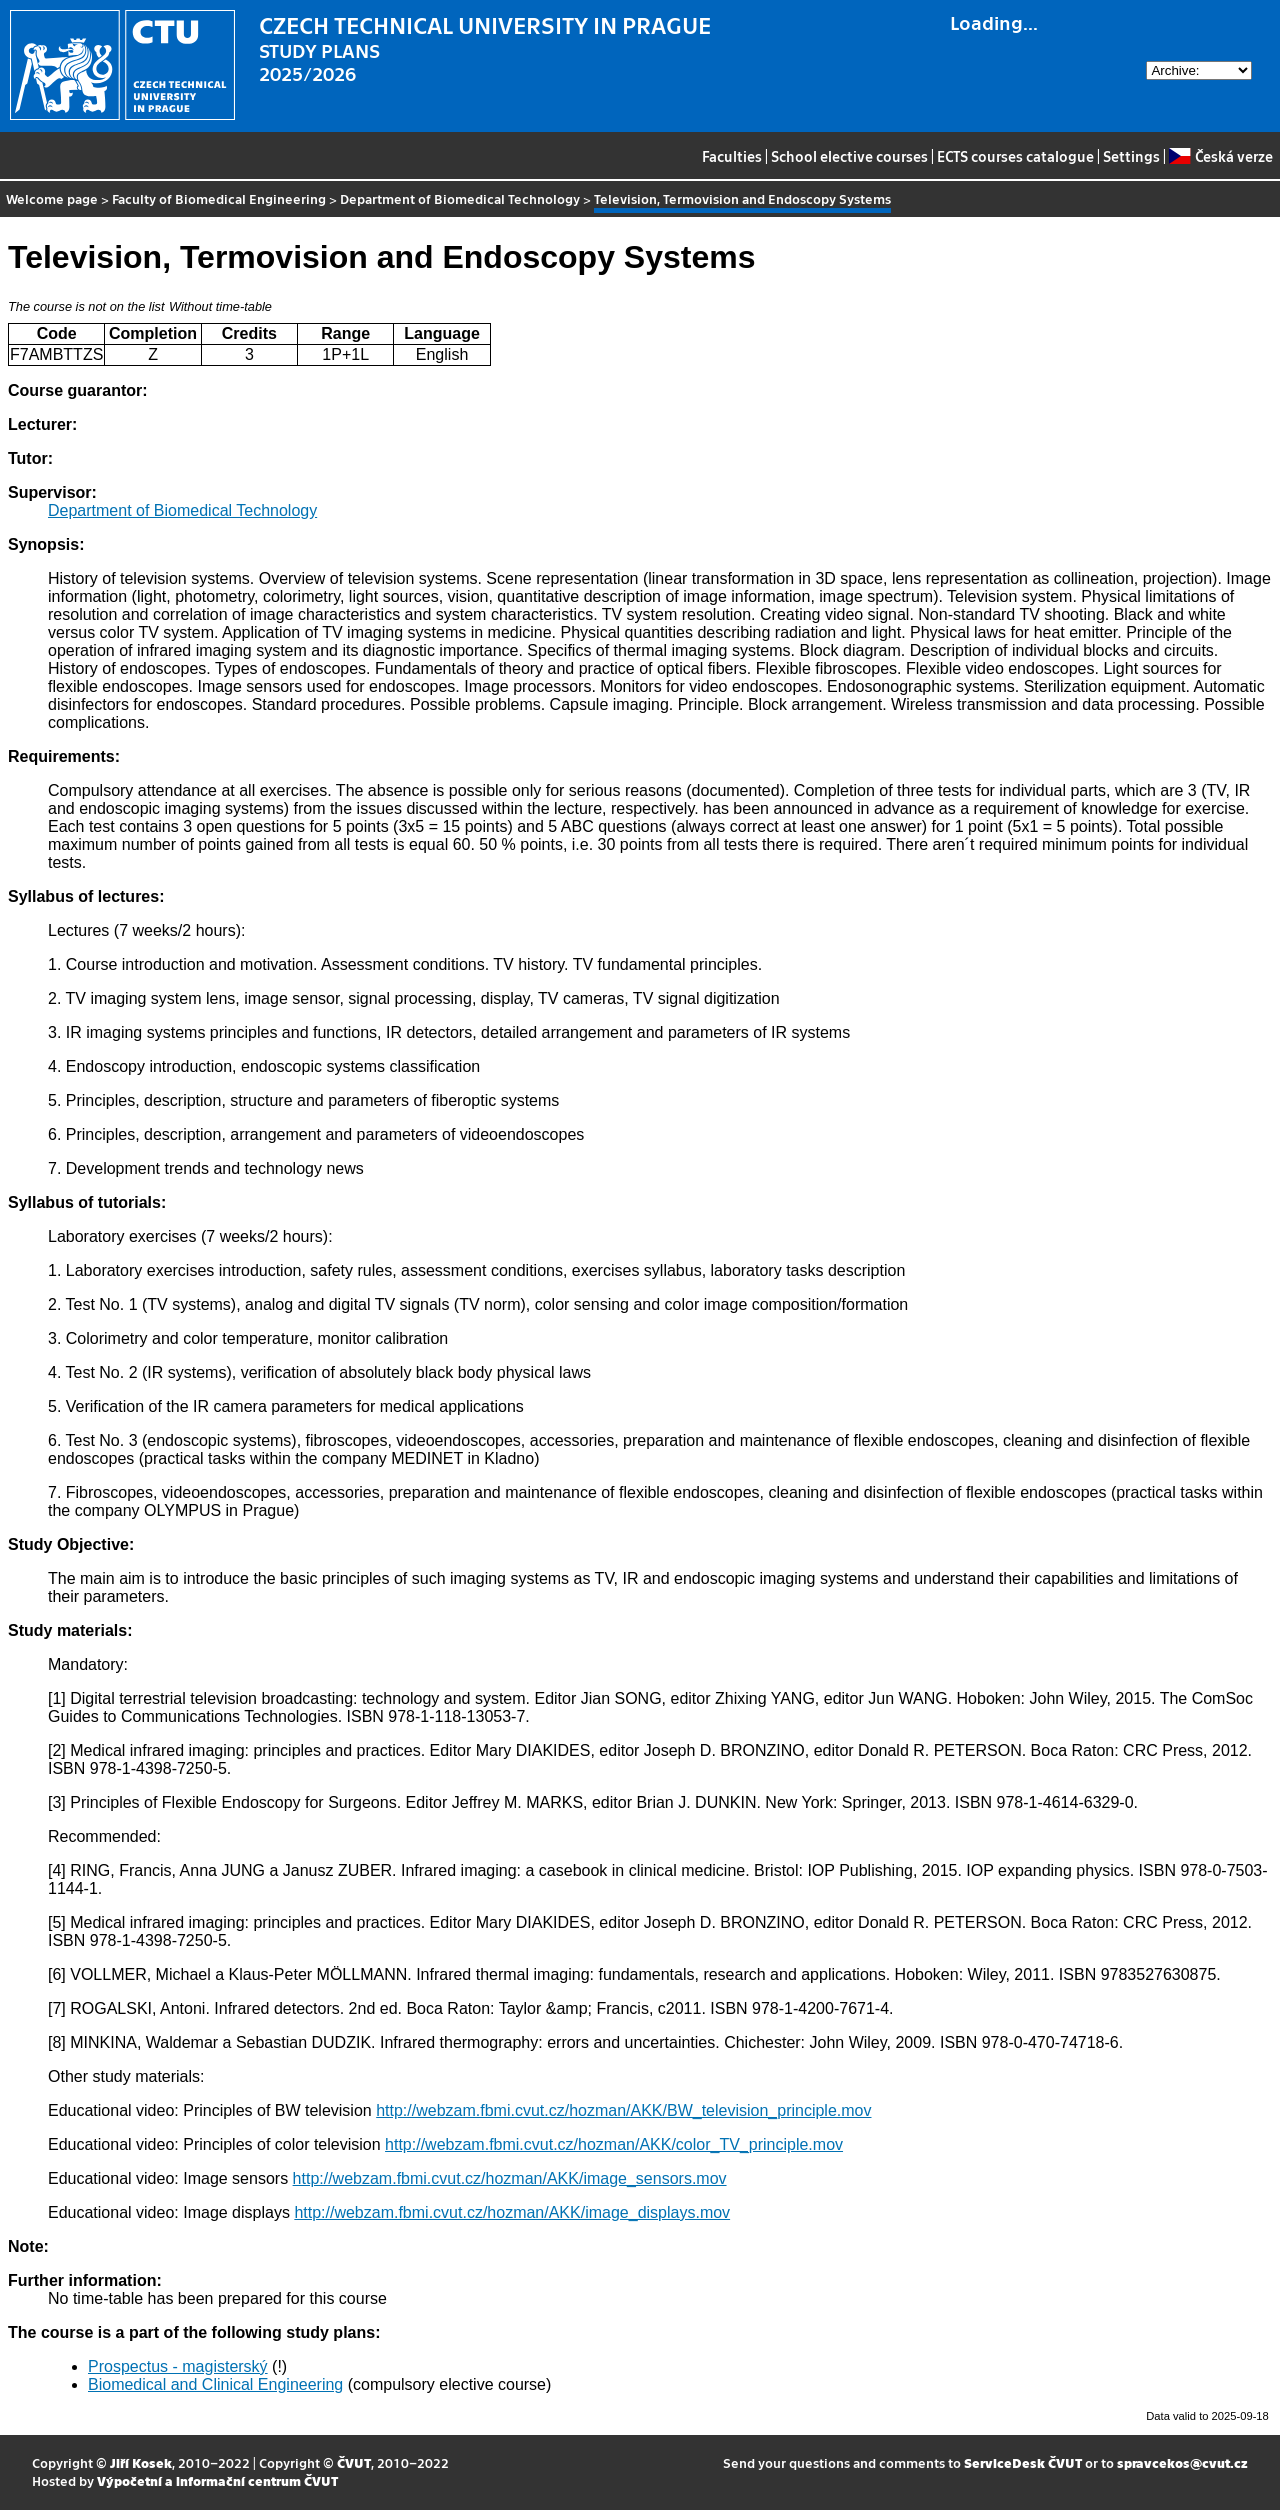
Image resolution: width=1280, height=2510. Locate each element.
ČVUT (354, 2462)
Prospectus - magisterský (178, 2366)
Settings (1131, 156)
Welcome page (52, 198)
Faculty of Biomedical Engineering (219, 198)
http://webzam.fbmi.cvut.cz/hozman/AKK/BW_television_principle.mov (623, 2110)
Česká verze (1220, 156)
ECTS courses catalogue (1015, 156)
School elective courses (849, 156)
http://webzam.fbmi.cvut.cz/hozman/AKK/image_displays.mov (512, 2212)
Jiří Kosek (141, 2462)
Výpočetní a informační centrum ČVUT (217, 2480)
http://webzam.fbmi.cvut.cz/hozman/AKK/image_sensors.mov (510, 2178)
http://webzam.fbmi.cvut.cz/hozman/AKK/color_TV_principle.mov (614, 2144)
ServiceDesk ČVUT (1023, 2462)
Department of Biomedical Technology (460, 198)
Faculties (732, 156)
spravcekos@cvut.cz (1182, 2462)
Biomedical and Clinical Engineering (215, 2384)
